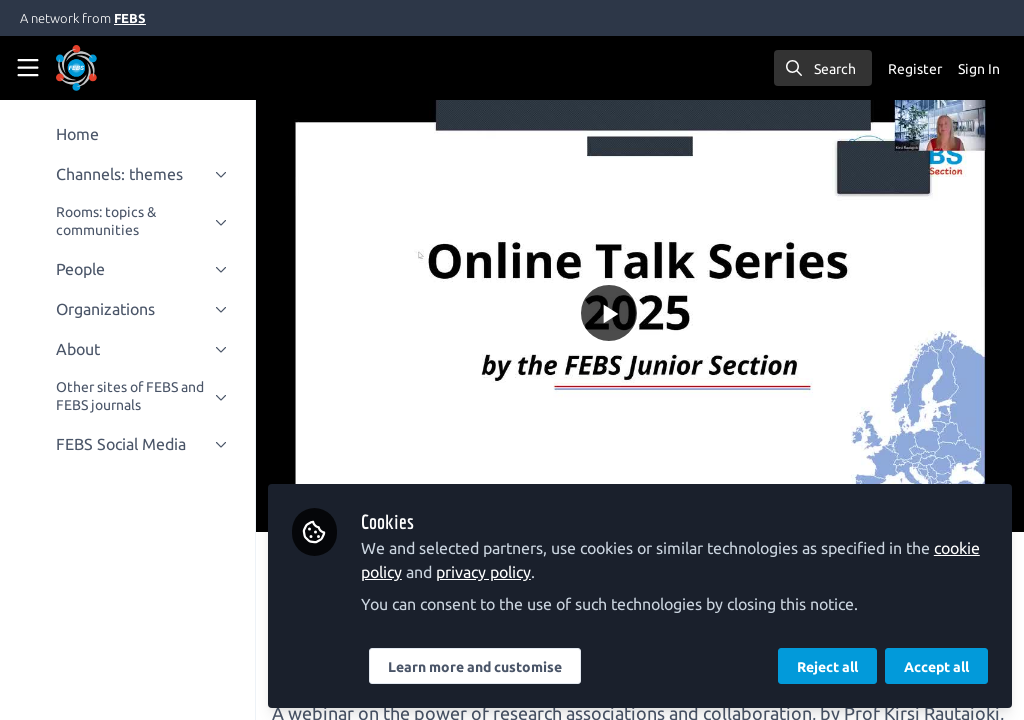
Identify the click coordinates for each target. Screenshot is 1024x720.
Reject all (827, 667)
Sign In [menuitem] (979, 69)
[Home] (76, 68)
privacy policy (483, 572)
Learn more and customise (475, 667)
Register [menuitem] (915, 69)
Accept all (936, 667)
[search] (823, 68)
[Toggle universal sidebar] (28, 68)
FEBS (130, 18)
